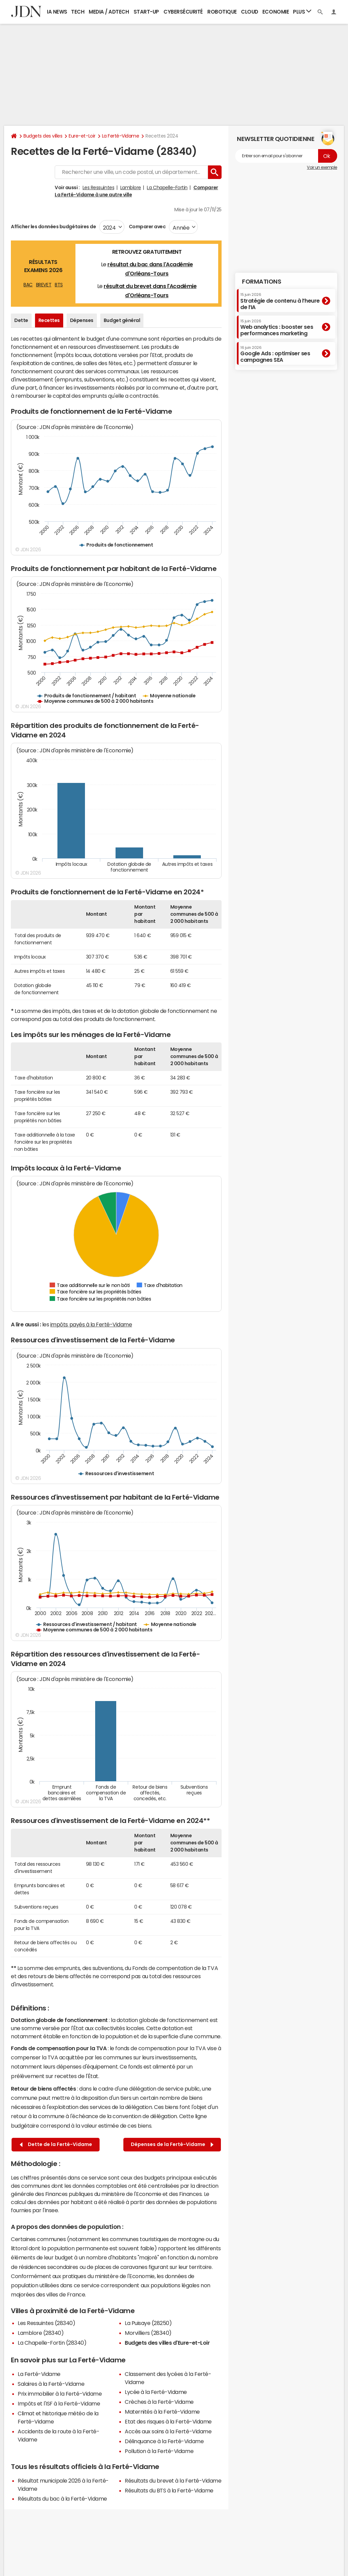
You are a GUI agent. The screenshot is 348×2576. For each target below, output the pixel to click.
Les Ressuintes (98, 187)
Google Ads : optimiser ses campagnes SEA (275, 354)
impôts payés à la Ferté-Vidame (91, 1324)
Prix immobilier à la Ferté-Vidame (60, 2393)
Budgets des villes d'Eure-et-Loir (167, 2342)
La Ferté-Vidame (120, 135)
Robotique (222, 11)
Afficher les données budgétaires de (53, 226)
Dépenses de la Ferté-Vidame (172, 2144)
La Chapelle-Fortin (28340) (52, 2342)
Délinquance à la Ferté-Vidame (164, 2441)
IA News (57, 11)
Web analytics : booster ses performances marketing (276, 327)
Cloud (249, 11)
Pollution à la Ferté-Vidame (159, 2451)
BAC (28, 284)
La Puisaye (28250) (148, 2323)
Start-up (146, 11)
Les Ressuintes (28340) (46, 2323)
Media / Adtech (109, 11)
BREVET (43, 284)
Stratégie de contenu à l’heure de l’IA (280, 301)
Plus (302, 11)
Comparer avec (147, 226)
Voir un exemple (322, 167)
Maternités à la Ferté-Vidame (162, 2411)
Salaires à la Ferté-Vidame (51, 2383)
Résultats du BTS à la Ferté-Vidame (169, 2490)
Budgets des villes (42, 135)
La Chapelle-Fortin (167, 187)
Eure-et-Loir (82, 135)
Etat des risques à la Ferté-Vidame (168, 2421)
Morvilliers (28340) (148, 2333)
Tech (77, 11)
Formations (261, 282)
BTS (59, 284)
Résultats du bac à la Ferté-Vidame (62, 2498)
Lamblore (130, 187)
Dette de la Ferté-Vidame (56, 2144)
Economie (275, 11)
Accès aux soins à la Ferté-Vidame (168, 2431)
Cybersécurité (183, 11)
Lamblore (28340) (41, 2333)
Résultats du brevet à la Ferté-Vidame (173, 2480)
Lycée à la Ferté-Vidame (156, 2392)
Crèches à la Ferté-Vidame (159, 2401)
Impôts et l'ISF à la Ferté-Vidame (59, 2403)
